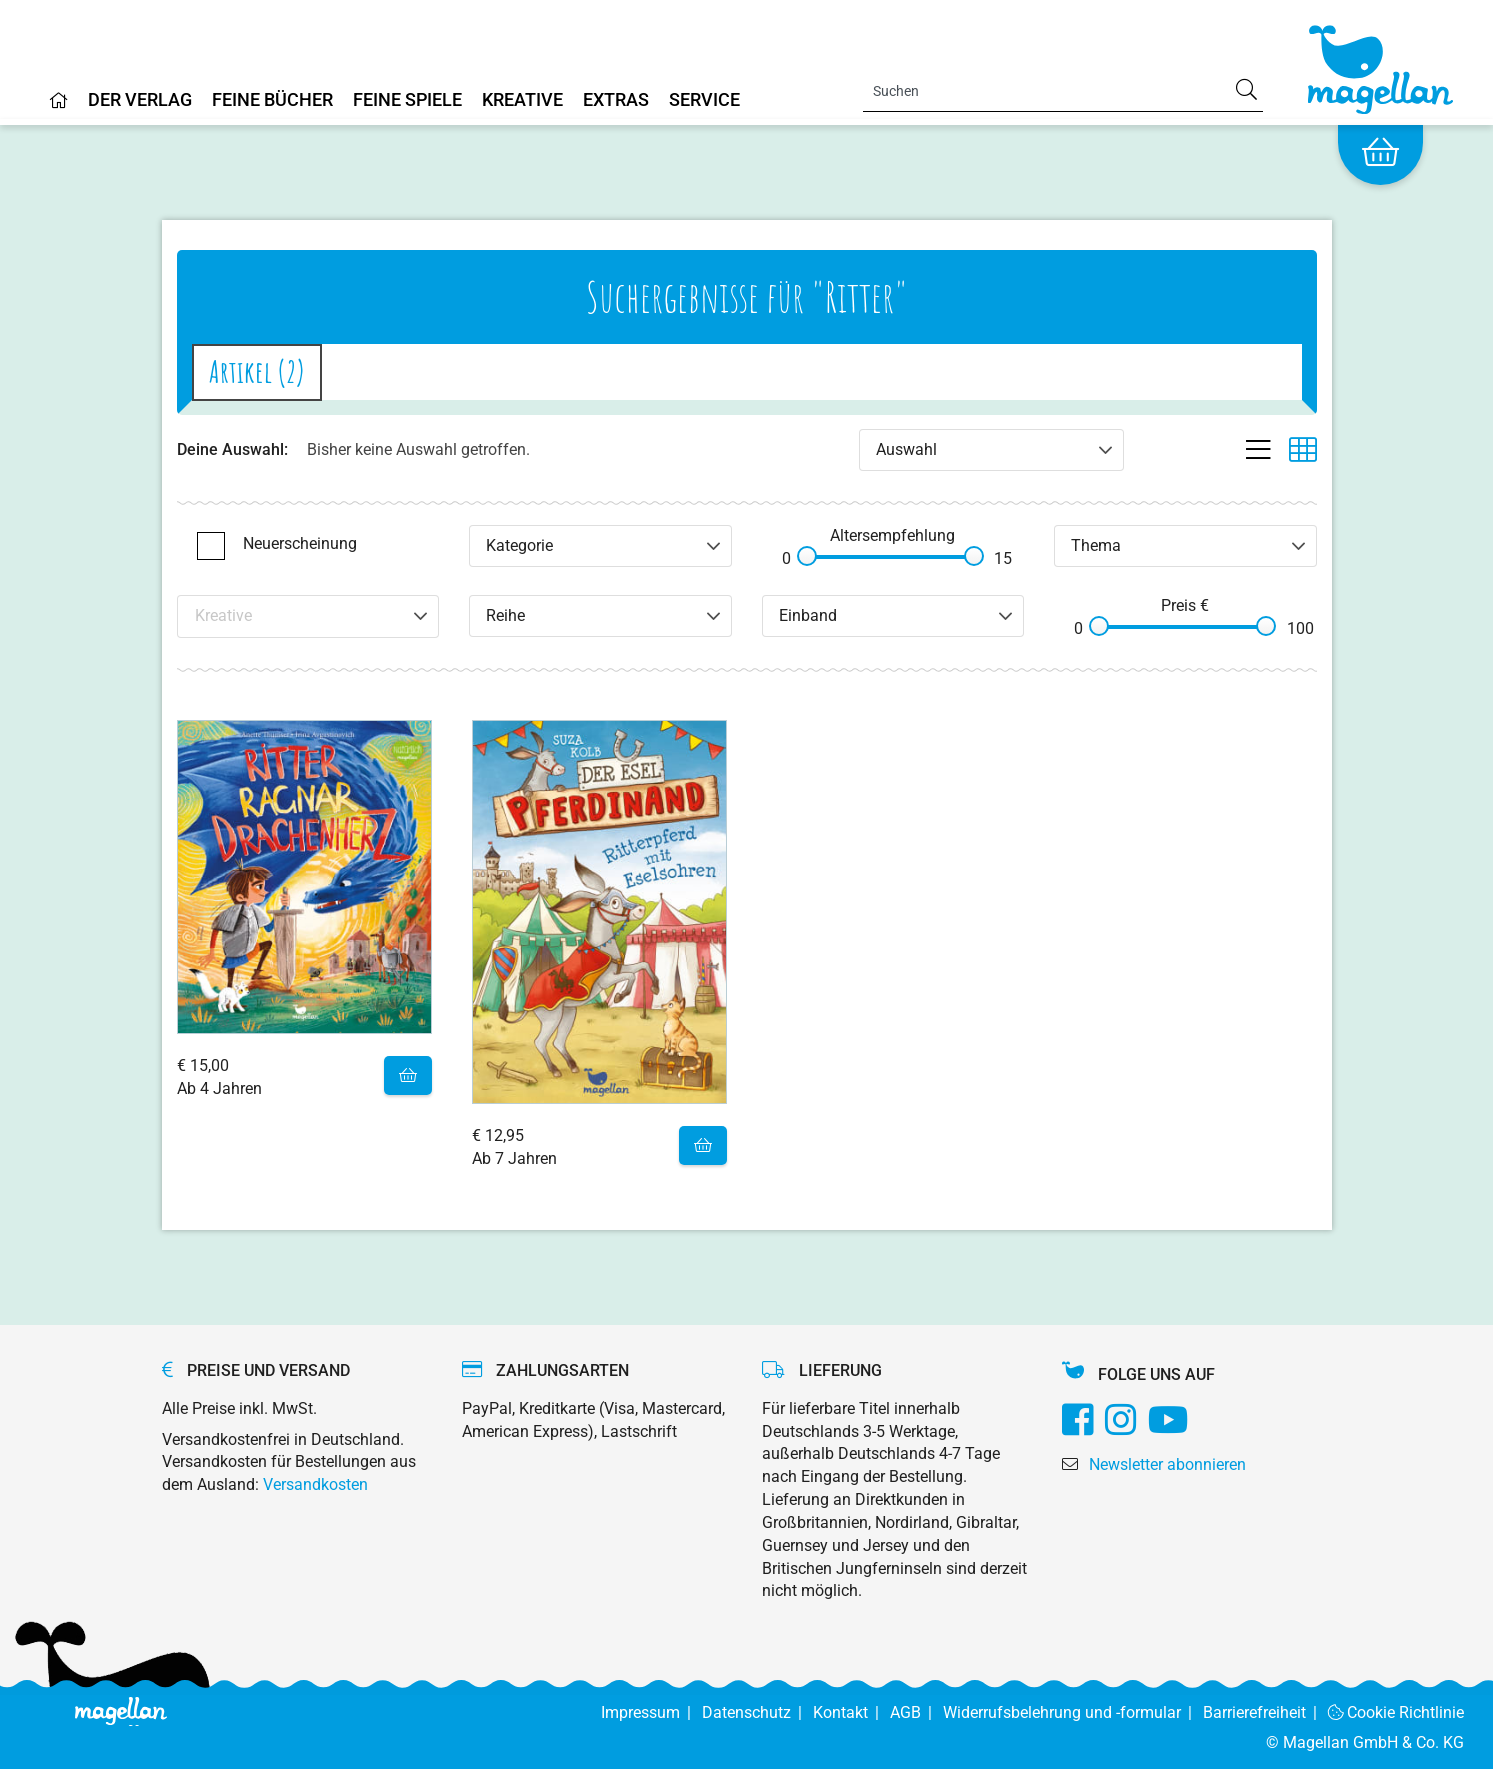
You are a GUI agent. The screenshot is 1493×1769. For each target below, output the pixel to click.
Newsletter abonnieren (1167, 1464)
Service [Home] (704, 100)
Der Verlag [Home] (140, 100)
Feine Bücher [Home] (272, 100)
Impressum (651, 1712)
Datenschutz (757, 1712)
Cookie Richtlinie (1396, 1712)
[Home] (59, 108)
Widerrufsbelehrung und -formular (1073, 1712)
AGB (916, 1712)
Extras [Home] (616, 100)
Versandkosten (315, 1484)
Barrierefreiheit (1265, 1712)
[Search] (1063, 91)
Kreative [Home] (522, 100)
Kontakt (851, 1712)
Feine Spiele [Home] (407, 100)
